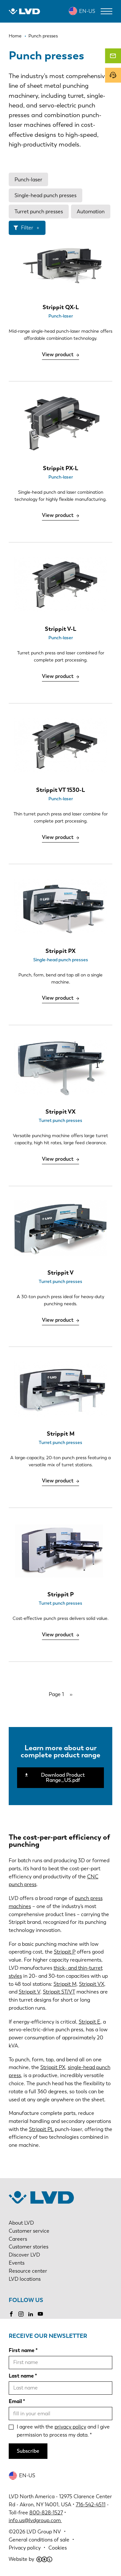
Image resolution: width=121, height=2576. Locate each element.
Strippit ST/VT (59, 1992)
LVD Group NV (43, 2532)
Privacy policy (25, 2548)
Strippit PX (52, 2067)
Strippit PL (41, 2129)
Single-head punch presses (45, 195)
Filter (27, 228)
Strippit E (89, 2022)
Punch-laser (28, 180)
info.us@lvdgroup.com (35, 2520)
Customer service (29, 2231)
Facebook (11, 2314)
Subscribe (28, 2451)
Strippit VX (91, 1984)
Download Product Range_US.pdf (63, 1777)
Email (15, 2401)
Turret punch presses (39, 211)
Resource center (28, 2271)
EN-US (87, 11)
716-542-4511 (91, 2504)
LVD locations (25, 2279)
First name (22, 2350)
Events (17, 2263)
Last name (21, 2376)
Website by (30, 2559)
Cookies (57, 2548)
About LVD (21, 2223)
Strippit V (29, 1992)
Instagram (21, 2314)
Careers (18, 2239)
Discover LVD (24, 2255)
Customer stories (28, 2247)
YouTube (40, 2314)
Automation (91, 211)
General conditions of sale (39, 2540)
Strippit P (65, 1952)
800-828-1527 (46, 2513)
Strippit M (65, 1984)
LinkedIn (30, 2314)
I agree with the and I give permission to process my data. (63, 2431)
